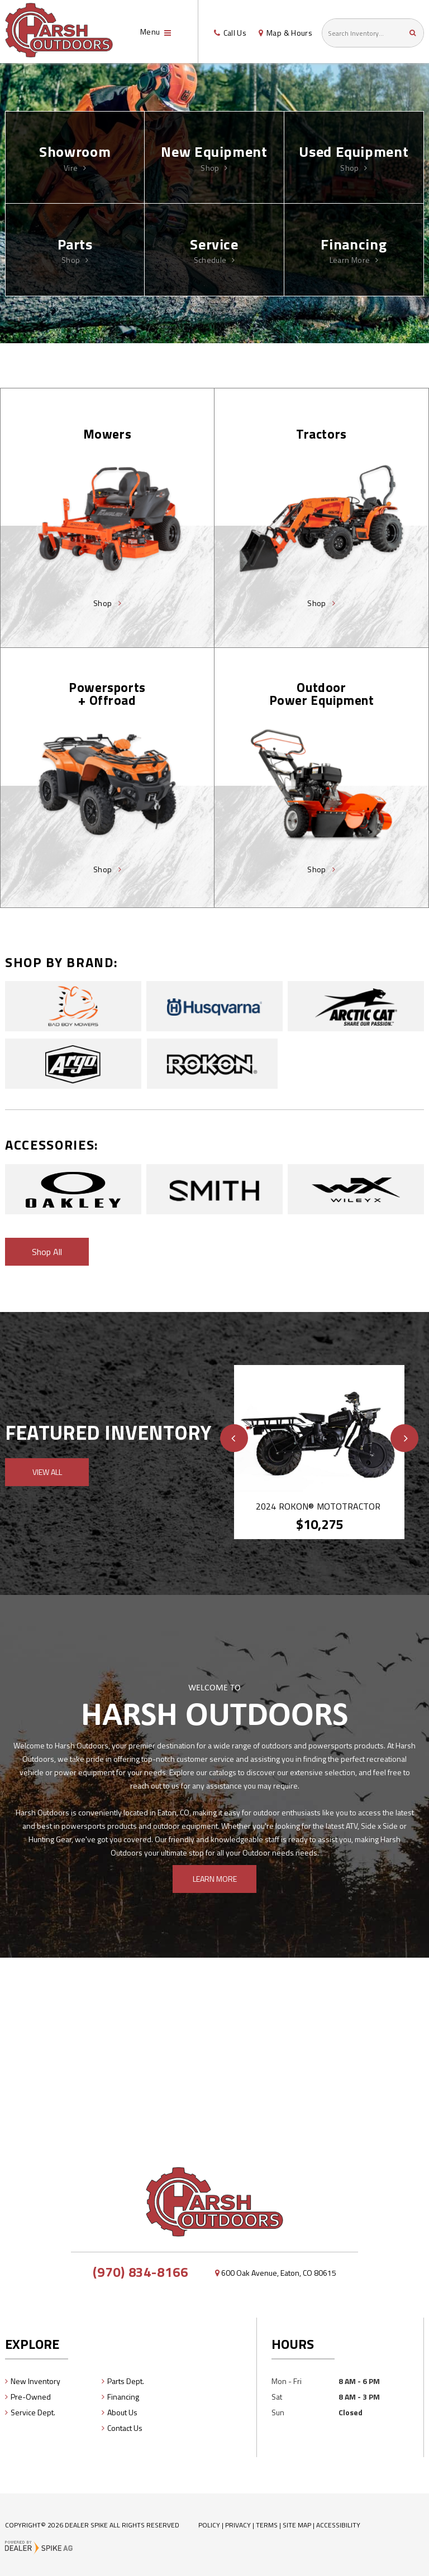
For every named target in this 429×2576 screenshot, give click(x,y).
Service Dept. (33, 2412)
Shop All (47, 1251)
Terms (267, 2525)
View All (47, 1472)
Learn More (215, 1879)
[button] (234, 1438)
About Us (122, 2412)
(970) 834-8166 (140, 2272)
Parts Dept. (125, 2381)
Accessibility (338, 2525)
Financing (123, 2396)
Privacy (238, 2525)
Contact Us (124, 2428)
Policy (209, 2525)
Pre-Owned (31, 2396)
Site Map (297, 2525)
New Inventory (35, 2381)
